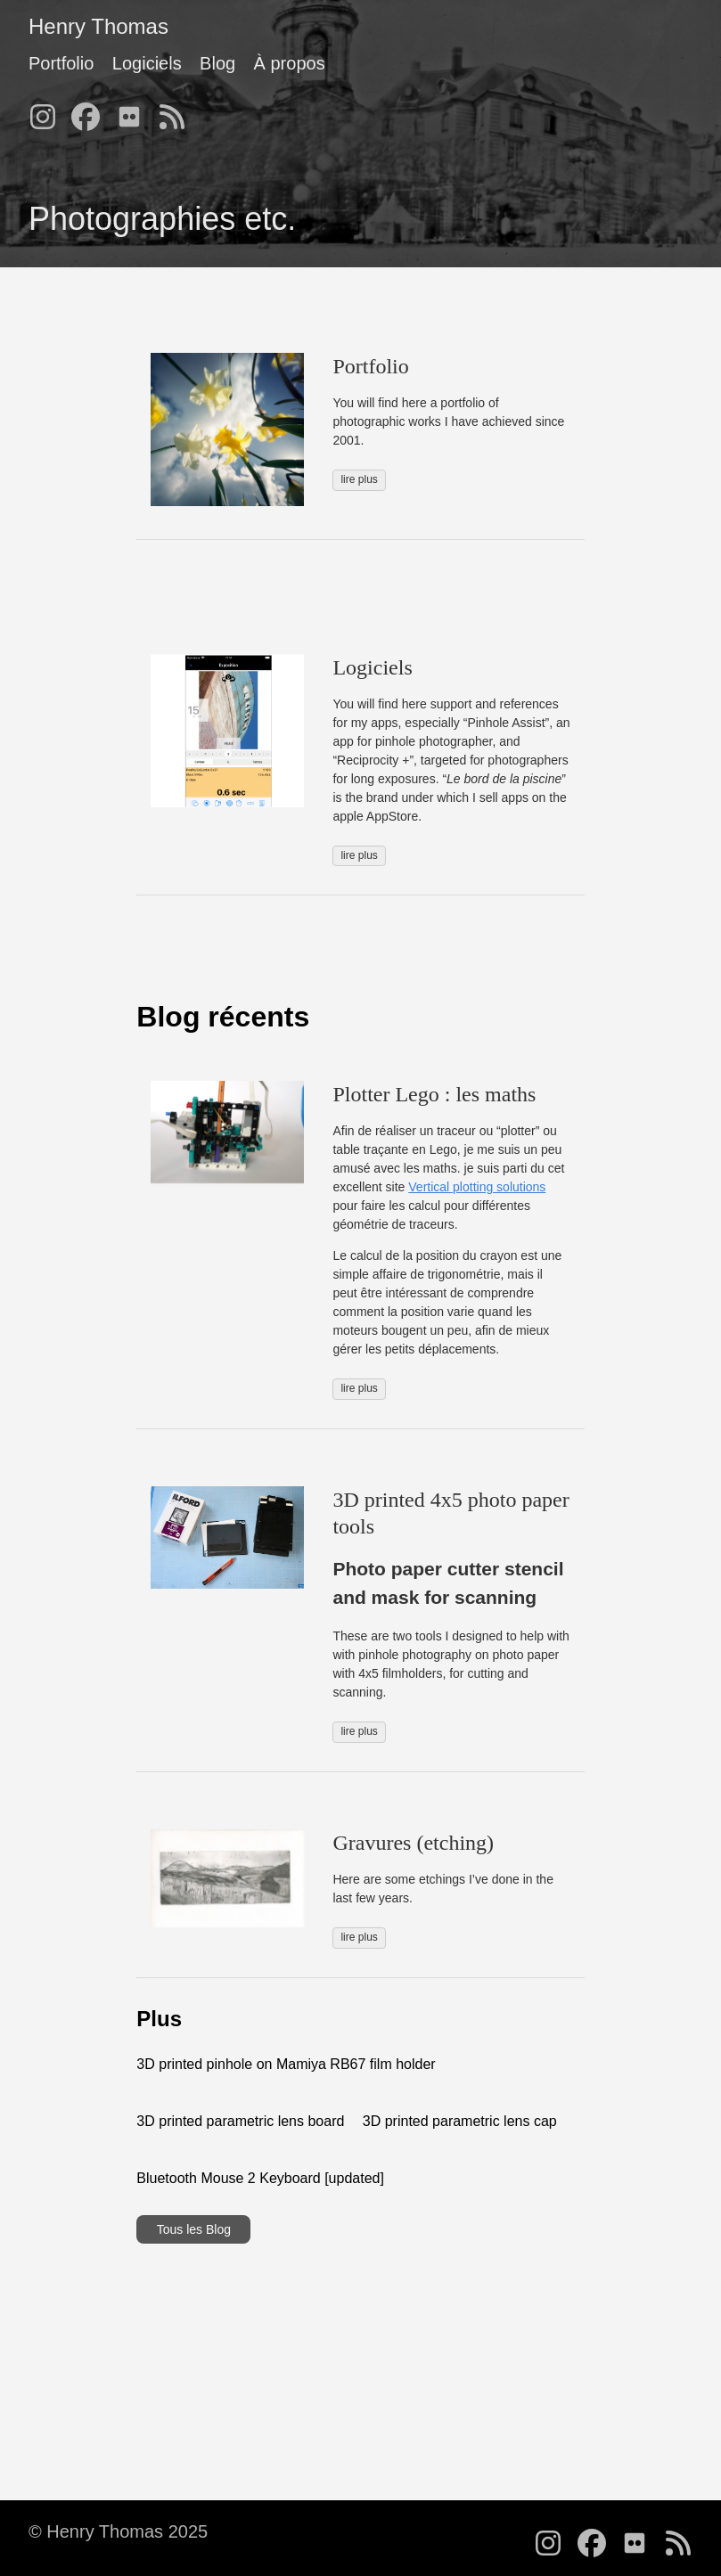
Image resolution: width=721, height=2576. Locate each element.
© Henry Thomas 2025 (118, 2531)
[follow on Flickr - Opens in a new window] (134, 111)
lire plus (358, 479)
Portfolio (61, 63)
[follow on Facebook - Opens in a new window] (91, 111)
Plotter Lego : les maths (434, 1094)
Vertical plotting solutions (476, 1187)
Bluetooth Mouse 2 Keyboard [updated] (260, 2178)
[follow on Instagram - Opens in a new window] (48, 111)
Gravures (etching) (413, 1842)
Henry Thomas (98, 26)
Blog (217, 63)
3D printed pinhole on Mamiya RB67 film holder (285, 2064)
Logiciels (147, 63)
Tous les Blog (194, 2229)
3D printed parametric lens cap (460, 2121)
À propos (289, 63)
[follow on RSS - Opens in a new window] (177, 111)
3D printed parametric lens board (240, 2121)
